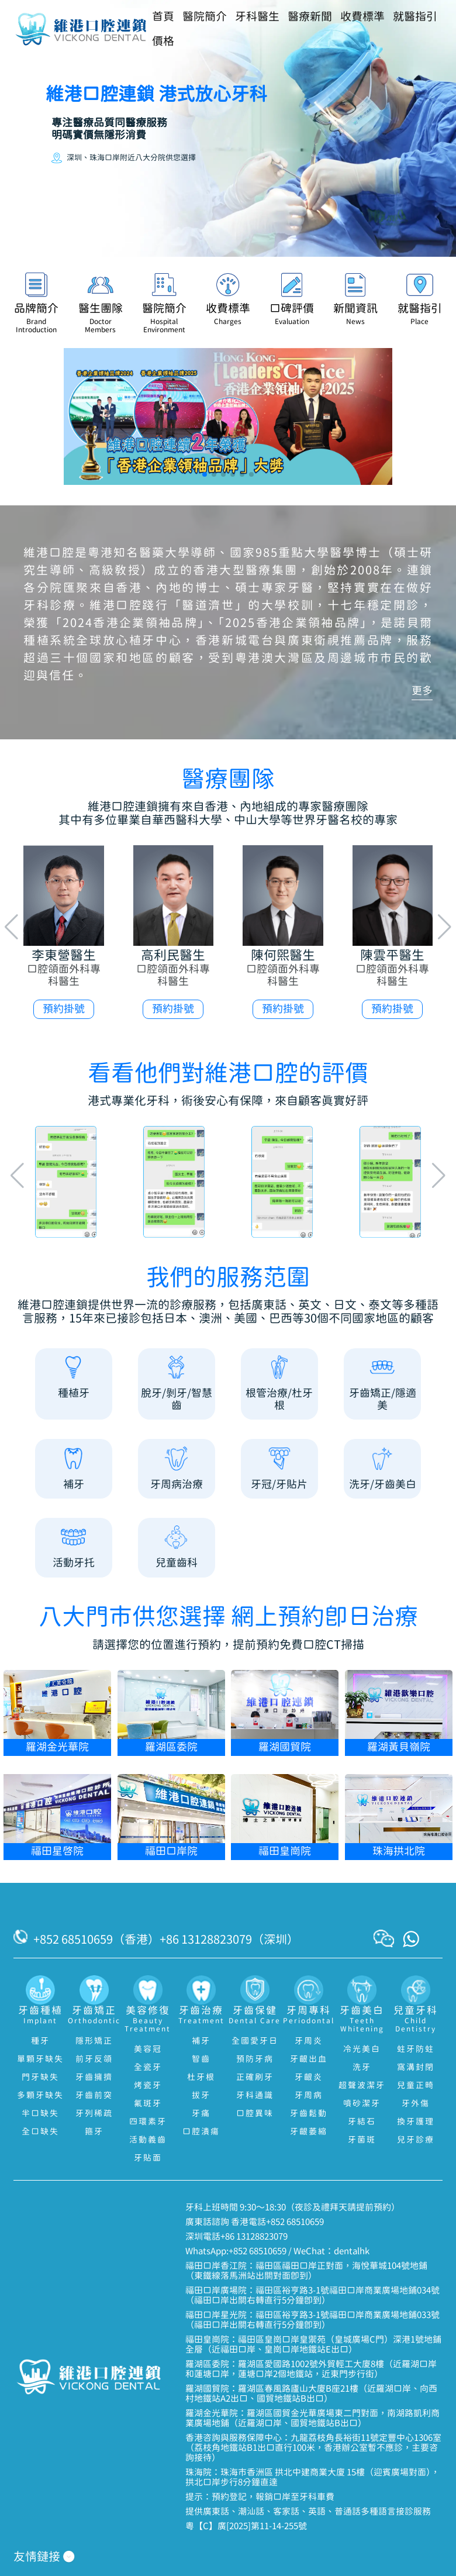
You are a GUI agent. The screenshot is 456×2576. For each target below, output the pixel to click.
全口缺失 (40, 2132)
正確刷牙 (255, 2077)
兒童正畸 (415, 2086)
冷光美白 (362, 2049)
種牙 (40, 2041)
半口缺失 (40, 2114)
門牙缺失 (40, 2077)
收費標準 (362, 17)
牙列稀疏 (94, 2114)
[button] (204, 474)
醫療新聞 (310, 17)
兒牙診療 (415, 2140)
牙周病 (309, 2095)
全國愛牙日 (255, 2041)
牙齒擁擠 (94, 2077)
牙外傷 (416, 2104)
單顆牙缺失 (40, 2059)
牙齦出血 (308, 2059)
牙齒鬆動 (308, 2114)
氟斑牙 (148, 2104)
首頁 (163, 17)
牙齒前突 (94, 2095)
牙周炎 (309, 2041)
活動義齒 (148, 2140)
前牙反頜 (94, 2059)
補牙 (201, 2041)
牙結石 (362, 2122)
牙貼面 (148, 2158)
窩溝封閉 (415, 2067)
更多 (422, 691)
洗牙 (362, 2067)
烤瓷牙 (148, 2086)
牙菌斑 (362, 2140)
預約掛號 (64, 1009)
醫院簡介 (204, 17)
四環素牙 (148, 2122)
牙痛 (201, 2114)
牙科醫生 (257, 17)
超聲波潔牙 (361, 2086)
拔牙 (201, 2095)
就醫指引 (415, 17)
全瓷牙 (148, 2067)
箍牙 (94, 2132)
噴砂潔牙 (362, 2104)
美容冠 (148, 2049)
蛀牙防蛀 (415, 2049)
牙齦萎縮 (308, 2132)
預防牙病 (255, 2059)
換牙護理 (415, 2122)
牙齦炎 (309, 2077)
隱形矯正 (94, 2041)
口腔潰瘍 (201, 2132)
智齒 (201, 2059)
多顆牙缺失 (40, 2095)
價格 (163, 41)
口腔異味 (255, 2114)
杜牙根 (201, 2077)
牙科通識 (255, 2095)
